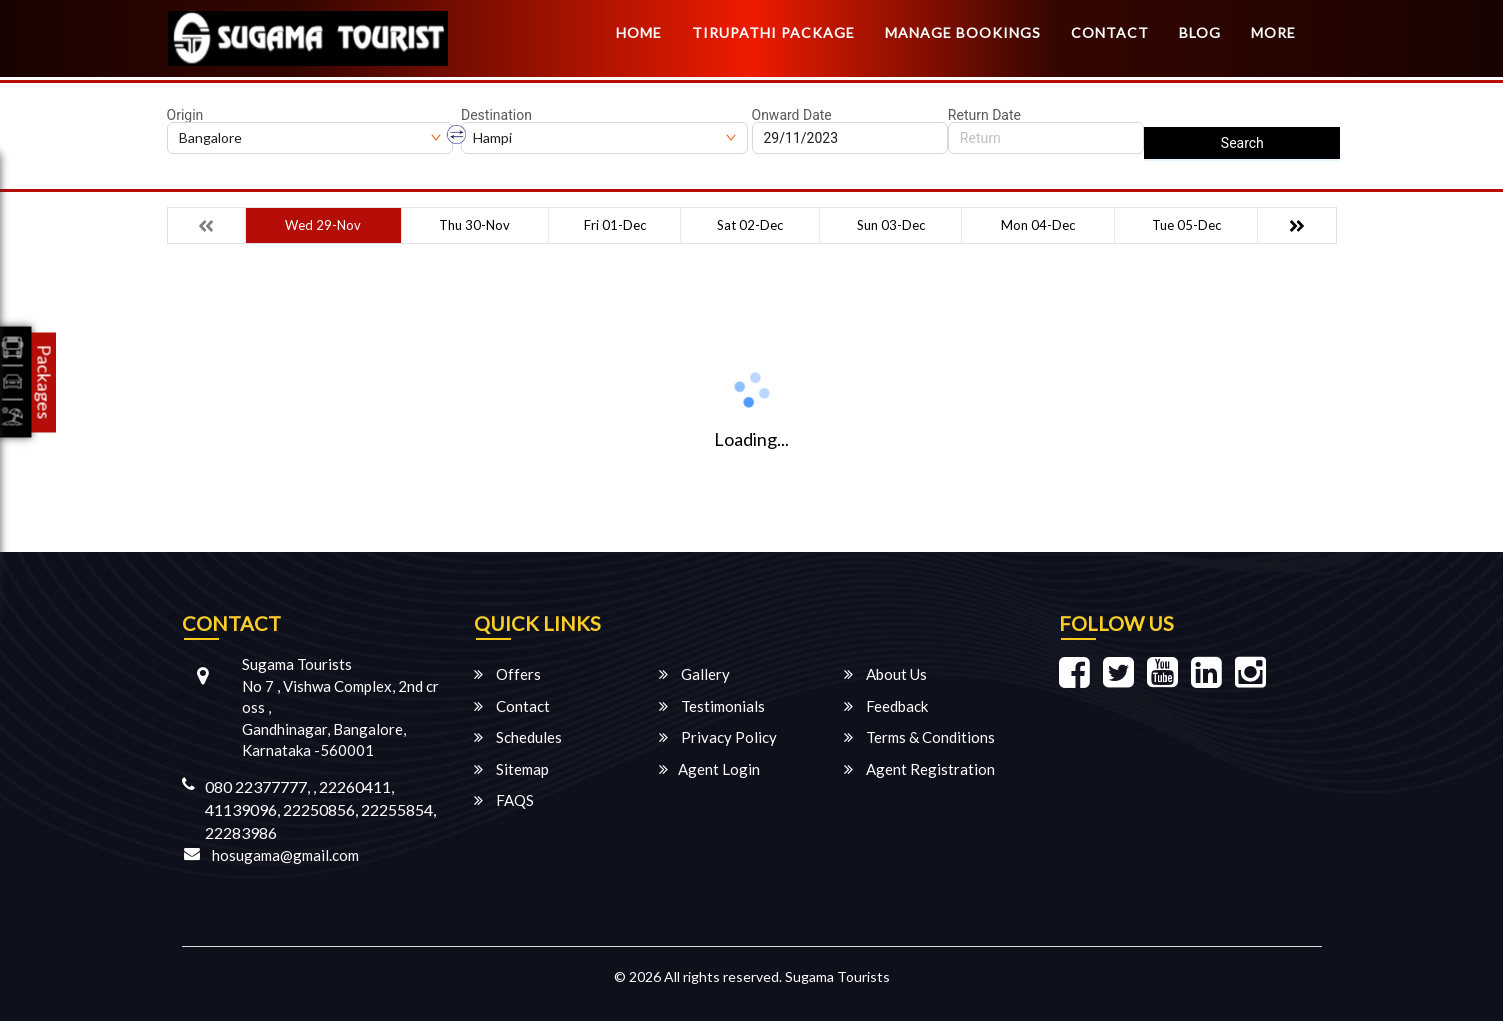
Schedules (518, 737)
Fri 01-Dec (615, 225)
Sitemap (511, 769)
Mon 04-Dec (1038, 225)
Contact (1110, 32)
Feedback (886, 706)
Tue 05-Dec (1186, 225)
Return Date (984, 115)
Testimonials (712, 706)
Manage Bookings (963, 32)
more (1273, 32)
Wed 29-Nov (323, 225)
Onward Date (792, 115)
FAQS (504, 800)
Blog (1200, 32)
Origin (185, 115)
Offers (507, 674)
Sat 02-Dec (750, 225)
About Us (885, 674)
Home (639, 32)
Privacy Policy (718, 737)
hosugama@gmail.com (285, 855)
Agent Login (709, 769)
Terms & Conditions (919, 737)
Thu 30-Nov (474, 225)
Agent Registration (919, 769)
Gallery (694, 674)
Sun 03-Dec (891, 225)
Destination (496, 115)
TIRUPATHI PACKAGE (773, 32)
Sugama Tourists (837, 976)
